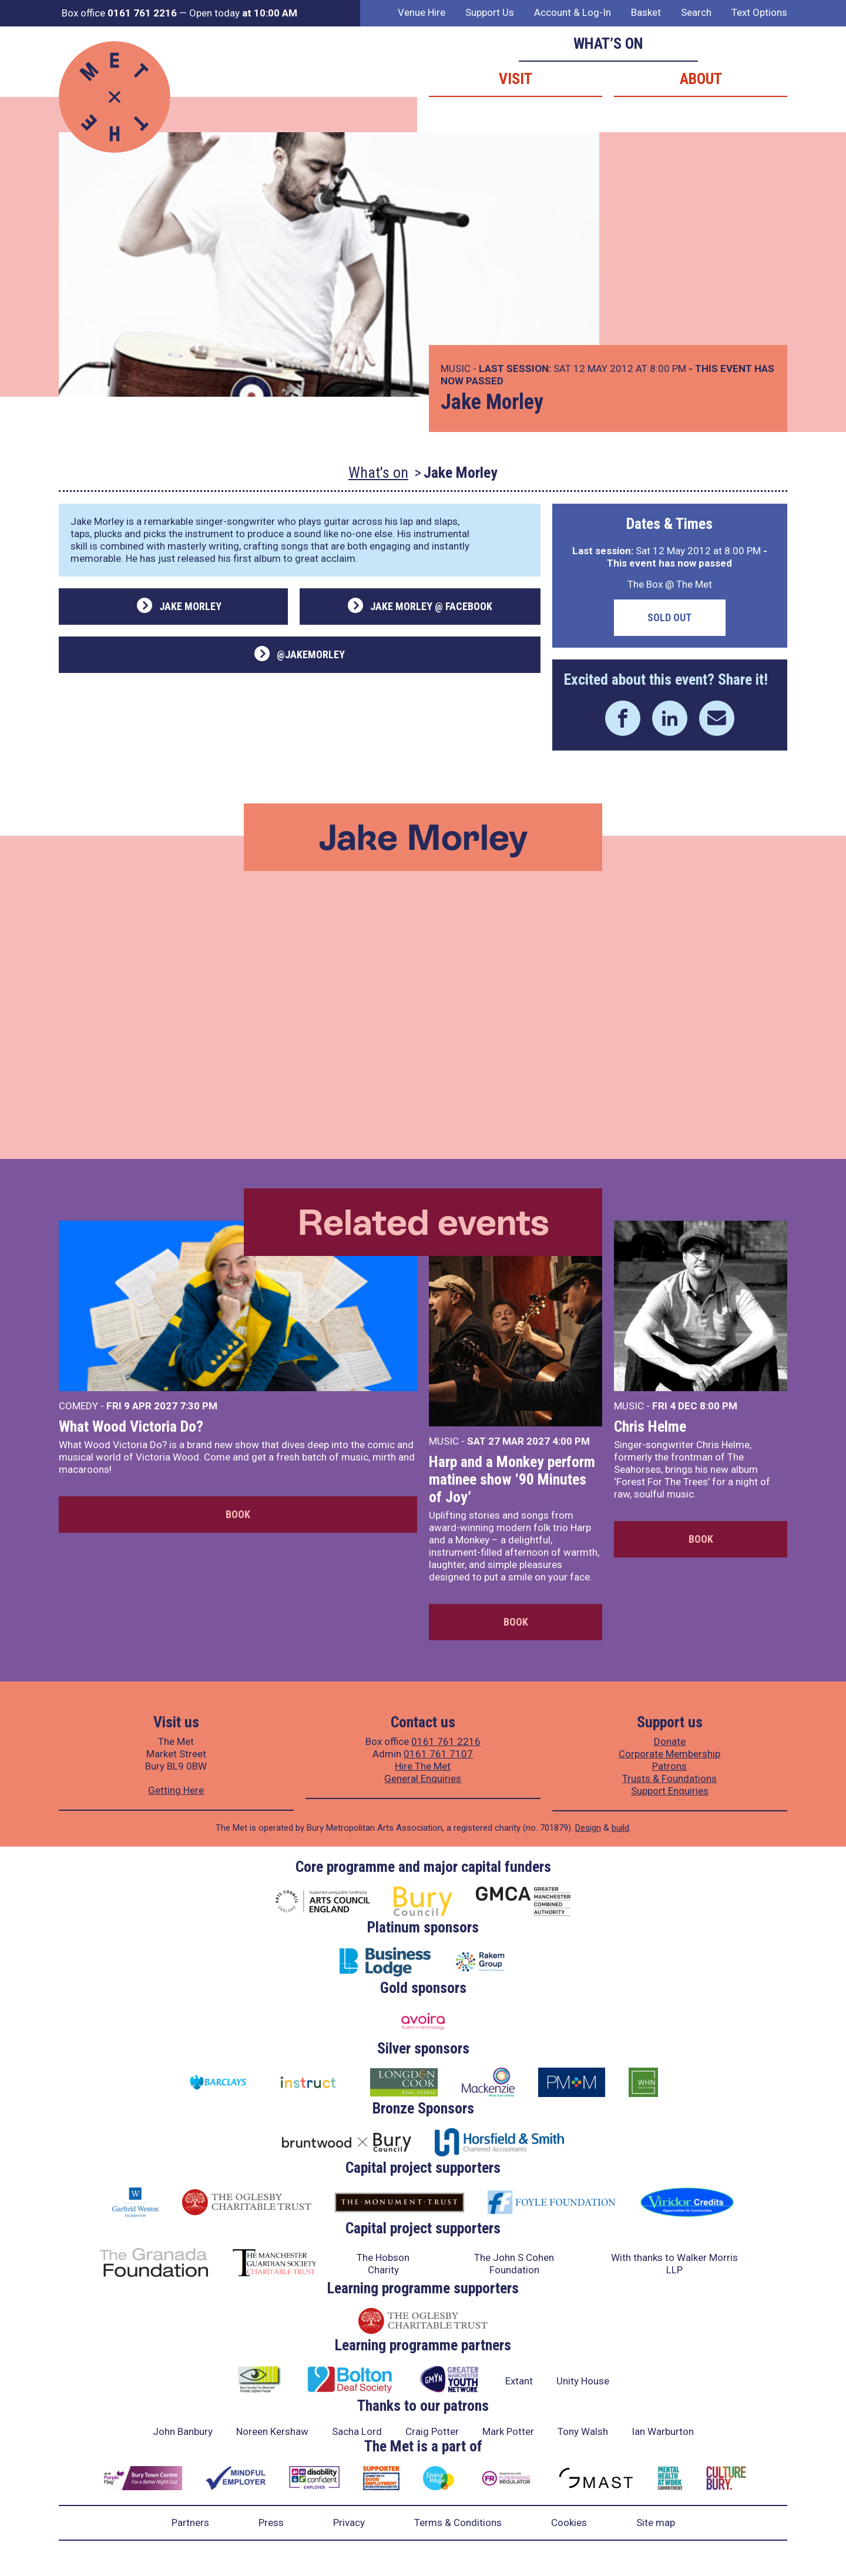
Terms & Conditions (458, 2522)
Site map (655, 2522)
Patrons (669, 1766)
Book (238, 1514)
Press (271, 2522)
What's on (378, 472)
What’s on (608, 43)
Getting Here (176, 1790)
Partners (190, 2522)
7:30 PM (198, 1406)
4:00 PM (571, 1441)
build (620, 1828)
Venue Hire (421, 12)
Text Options (759, 12)
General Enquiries (422, 1778)
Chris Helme (650, 1426)
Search (696, 12)
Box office (119, 13)
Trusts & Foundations (669, 1778)
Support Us (489, 12)
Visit (515, 79)
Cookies (569, 2522)
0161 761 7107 (438, 1754)
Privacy (349, 2522)
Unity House (582, 2381)
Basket (646, 12)
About (701, 79)
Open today (243, 13)
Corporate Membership (669, 1754)
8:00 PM (718, 1406)
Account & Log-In (572, 12)
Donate (670, 1741)
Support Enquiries (670, 1791)
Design (588, 1828)
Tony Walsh (583, 2431)
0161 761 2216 (446, 1741)
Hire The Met (423, 1766)
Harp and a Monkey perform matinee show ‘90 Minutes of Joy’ (512, 1479)
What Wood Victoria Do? (131, 1426)
